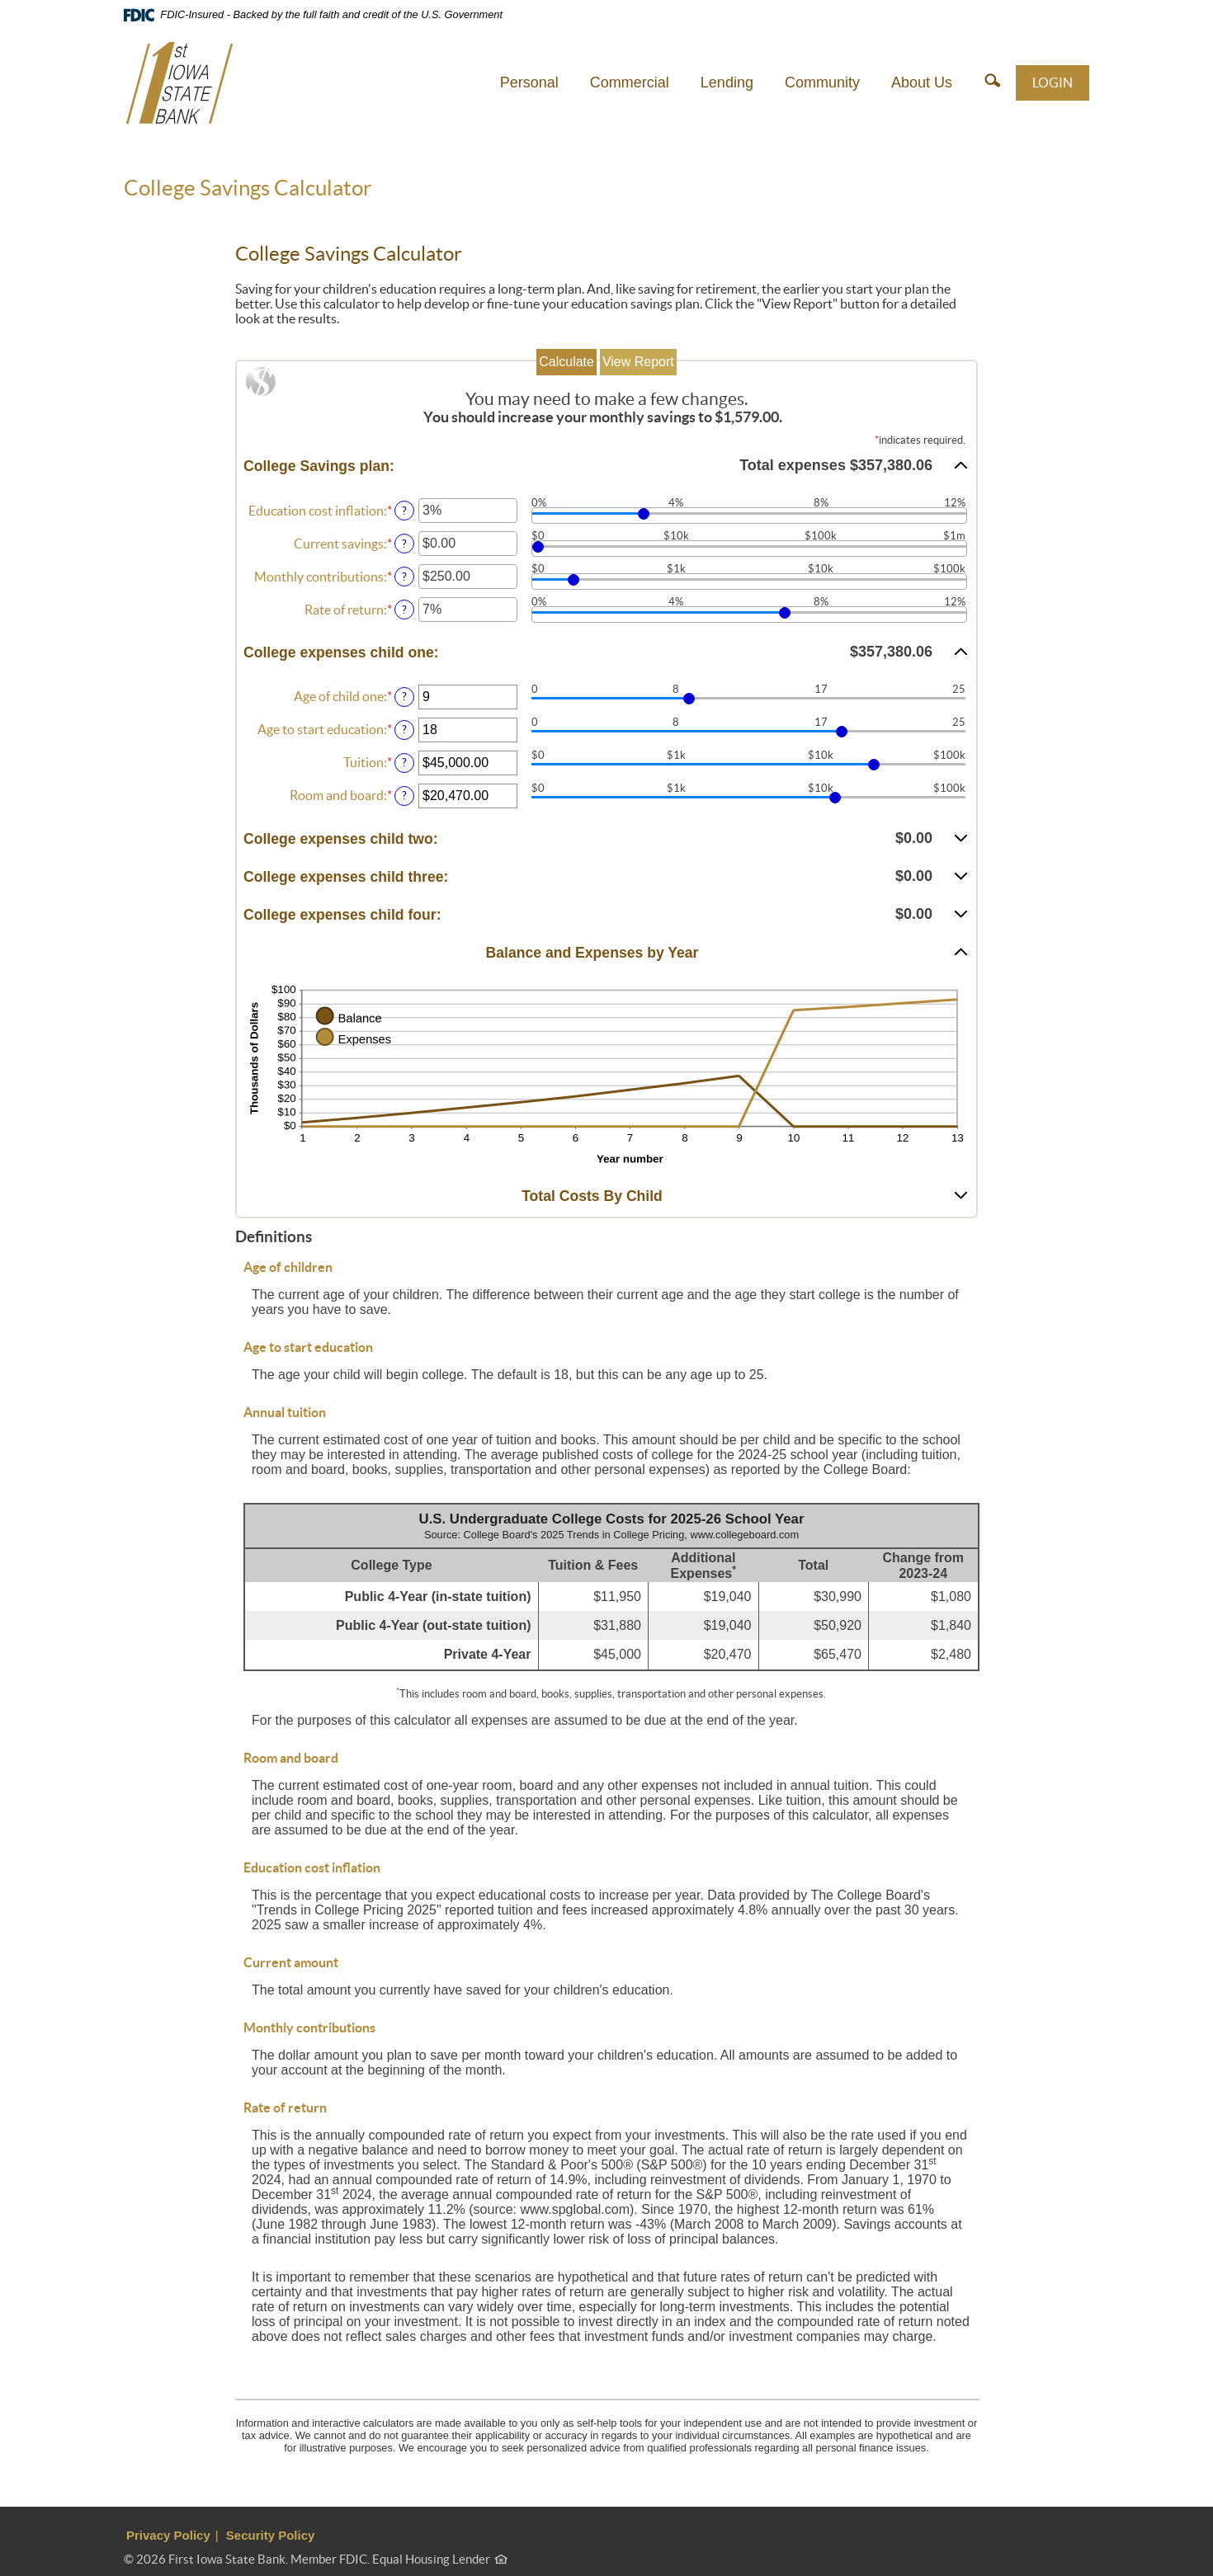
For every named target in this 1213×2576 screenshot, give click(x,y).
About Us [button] (921, 82)
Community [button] (822, 82)
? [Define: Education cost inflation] (404, 510)
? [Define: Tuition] (404, 762)
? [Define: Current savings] (404, 543)
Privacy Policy (168, 2535)
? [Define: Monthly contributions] (404, 576)
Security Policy (270, 2535)
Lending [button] (727, 82)
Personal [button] (529, 82)
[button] (992, 82)
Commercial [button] (629, 82)
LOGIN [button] (1052, 82)
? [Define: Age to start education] (404, 729)
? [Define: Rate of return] (404, 609)
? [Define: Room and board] (404, 795)
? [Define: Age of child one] (404, 696)
